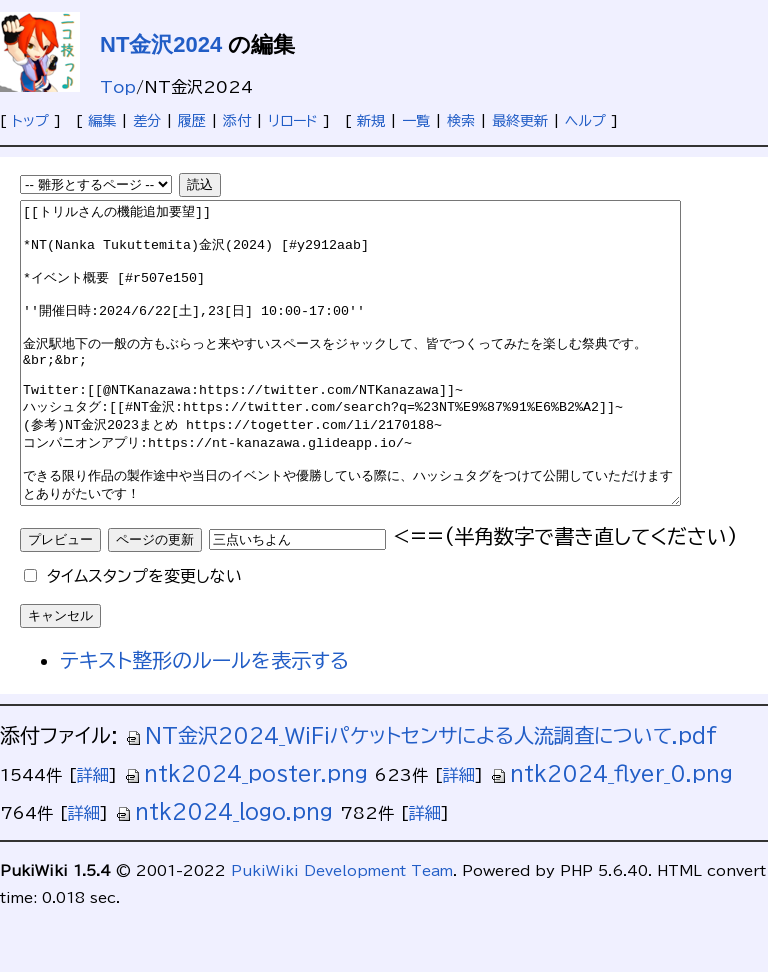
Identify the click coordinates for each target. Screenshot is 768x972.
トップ (30, 121)
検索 (461, 121)
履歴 (192, 121)
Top (118, 87)
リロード (293, 121)
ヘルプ (585, 121)
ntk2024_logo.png (224, 871)
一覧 (416, 121)
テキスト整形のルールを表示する (204, 720)
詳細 (93, 835)
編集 (102, 121)
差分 (147, 121)
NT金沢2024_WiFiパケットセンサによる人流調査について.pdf (421, 795)
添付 (237, 121)
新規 (371, 121)
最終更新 (520, 121)
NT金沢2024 (161, 44)
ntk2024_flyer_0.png (611, 833)
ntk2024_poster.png (246, 833)
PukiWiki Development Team (342, 931)
